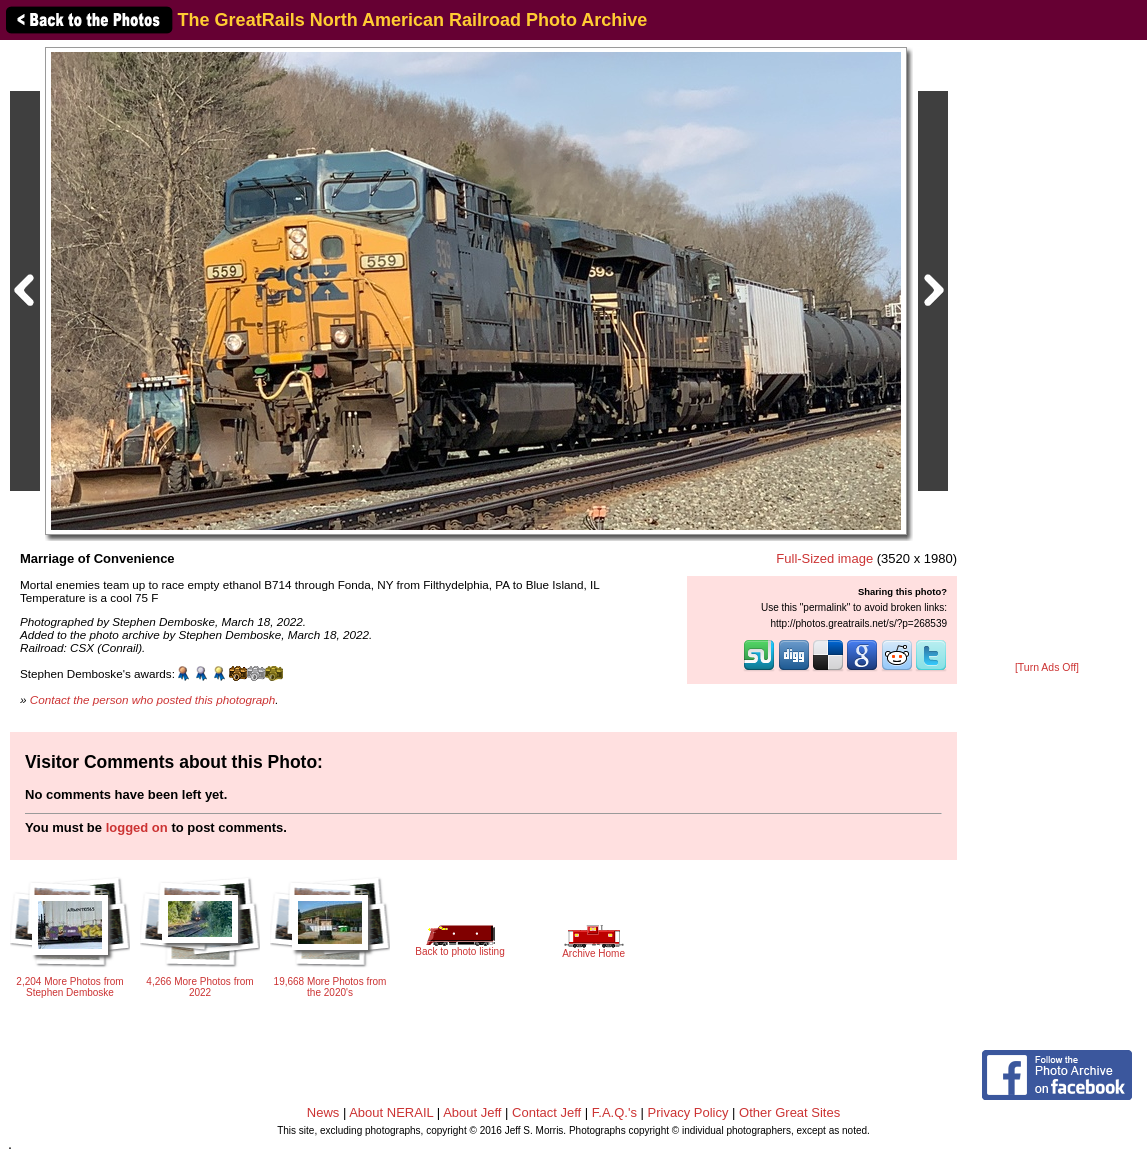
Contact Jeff (546, 1112)
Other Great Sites (789, 1112)
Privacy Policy (688, 1112)
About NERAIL (391, 1112)
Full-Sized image (824, 558)
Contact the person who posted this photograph (153, 699)
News (323, 1112)
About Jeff (472, 1112)
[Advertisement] (1047, 352)
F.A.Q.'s (614, 1112)
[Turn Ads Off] (1047, 667)
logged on (137, 827)
